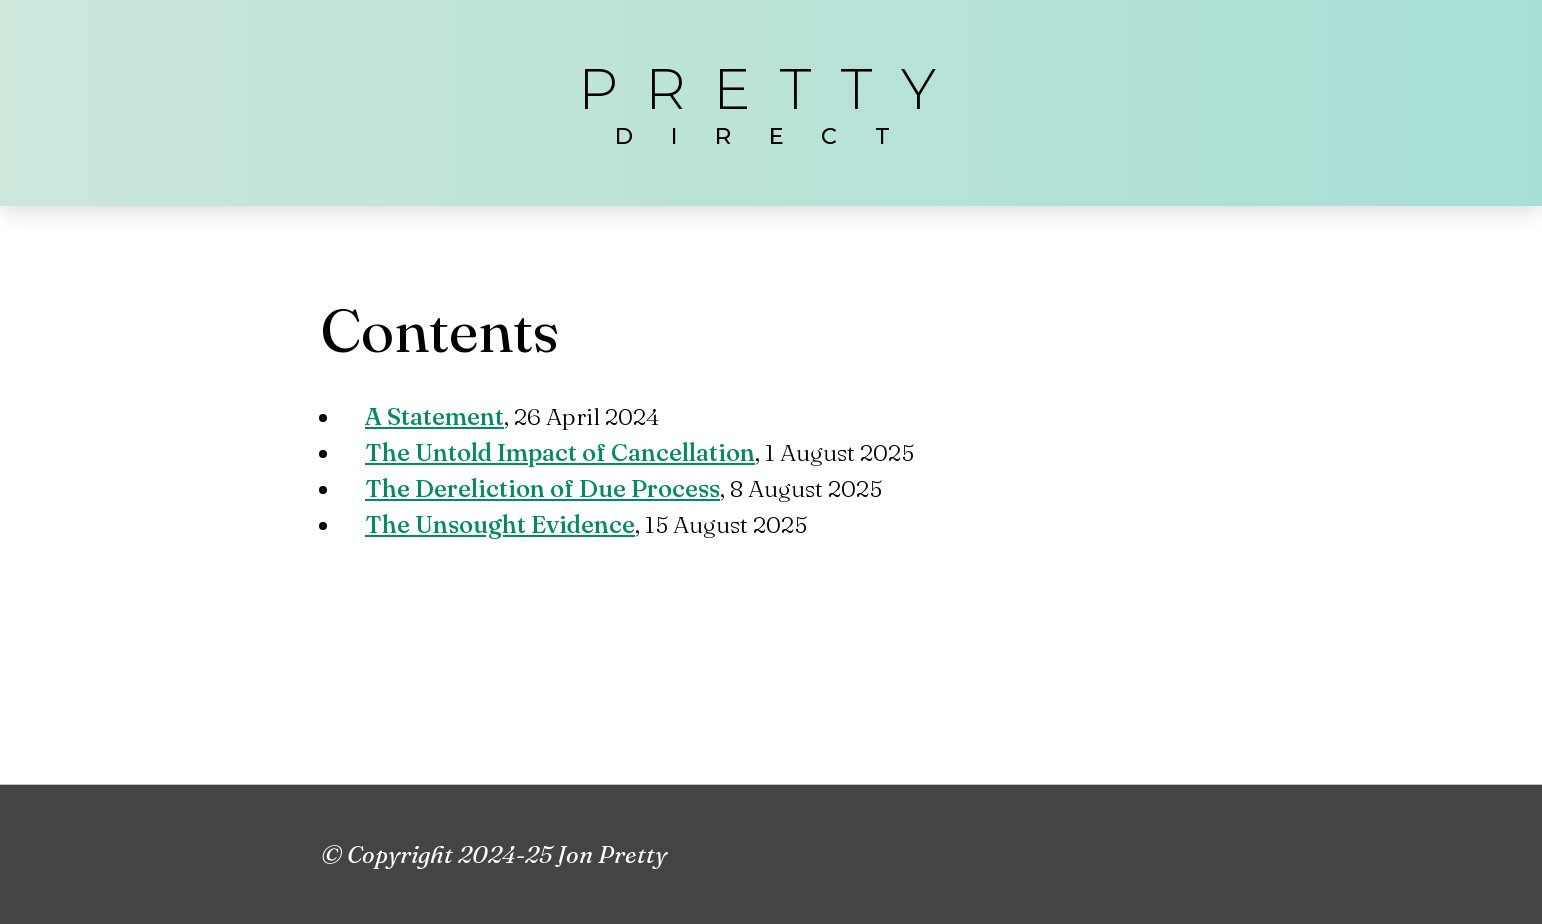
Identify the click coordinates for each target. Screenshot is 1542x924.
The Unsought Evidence (500, 524)
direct (771, 136)
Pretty (771, 89)
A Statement (434, 416)
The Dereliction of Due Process (542, 488)
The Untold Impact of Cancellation (560, 452)
